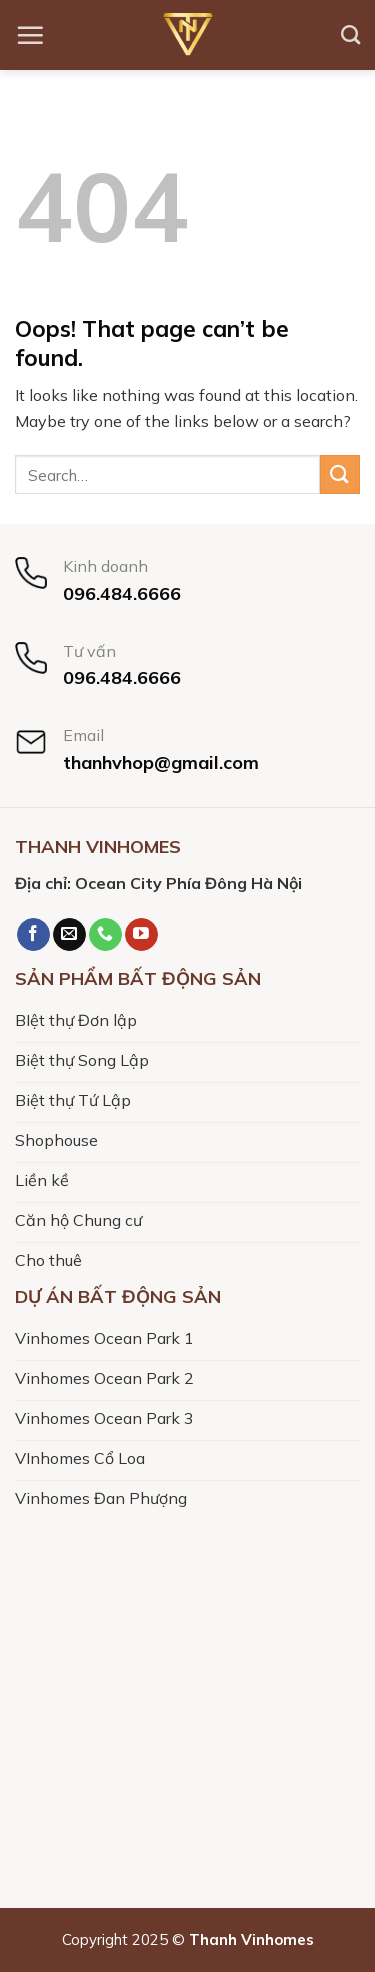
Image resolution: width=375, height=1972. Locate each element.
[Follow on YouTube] (141, 935)
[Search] (350, 34)
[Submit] (340, 474)
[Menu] (30, 35)
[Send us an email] (69, 935)
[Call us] (105, 935)
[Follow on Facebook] (33, 935)
